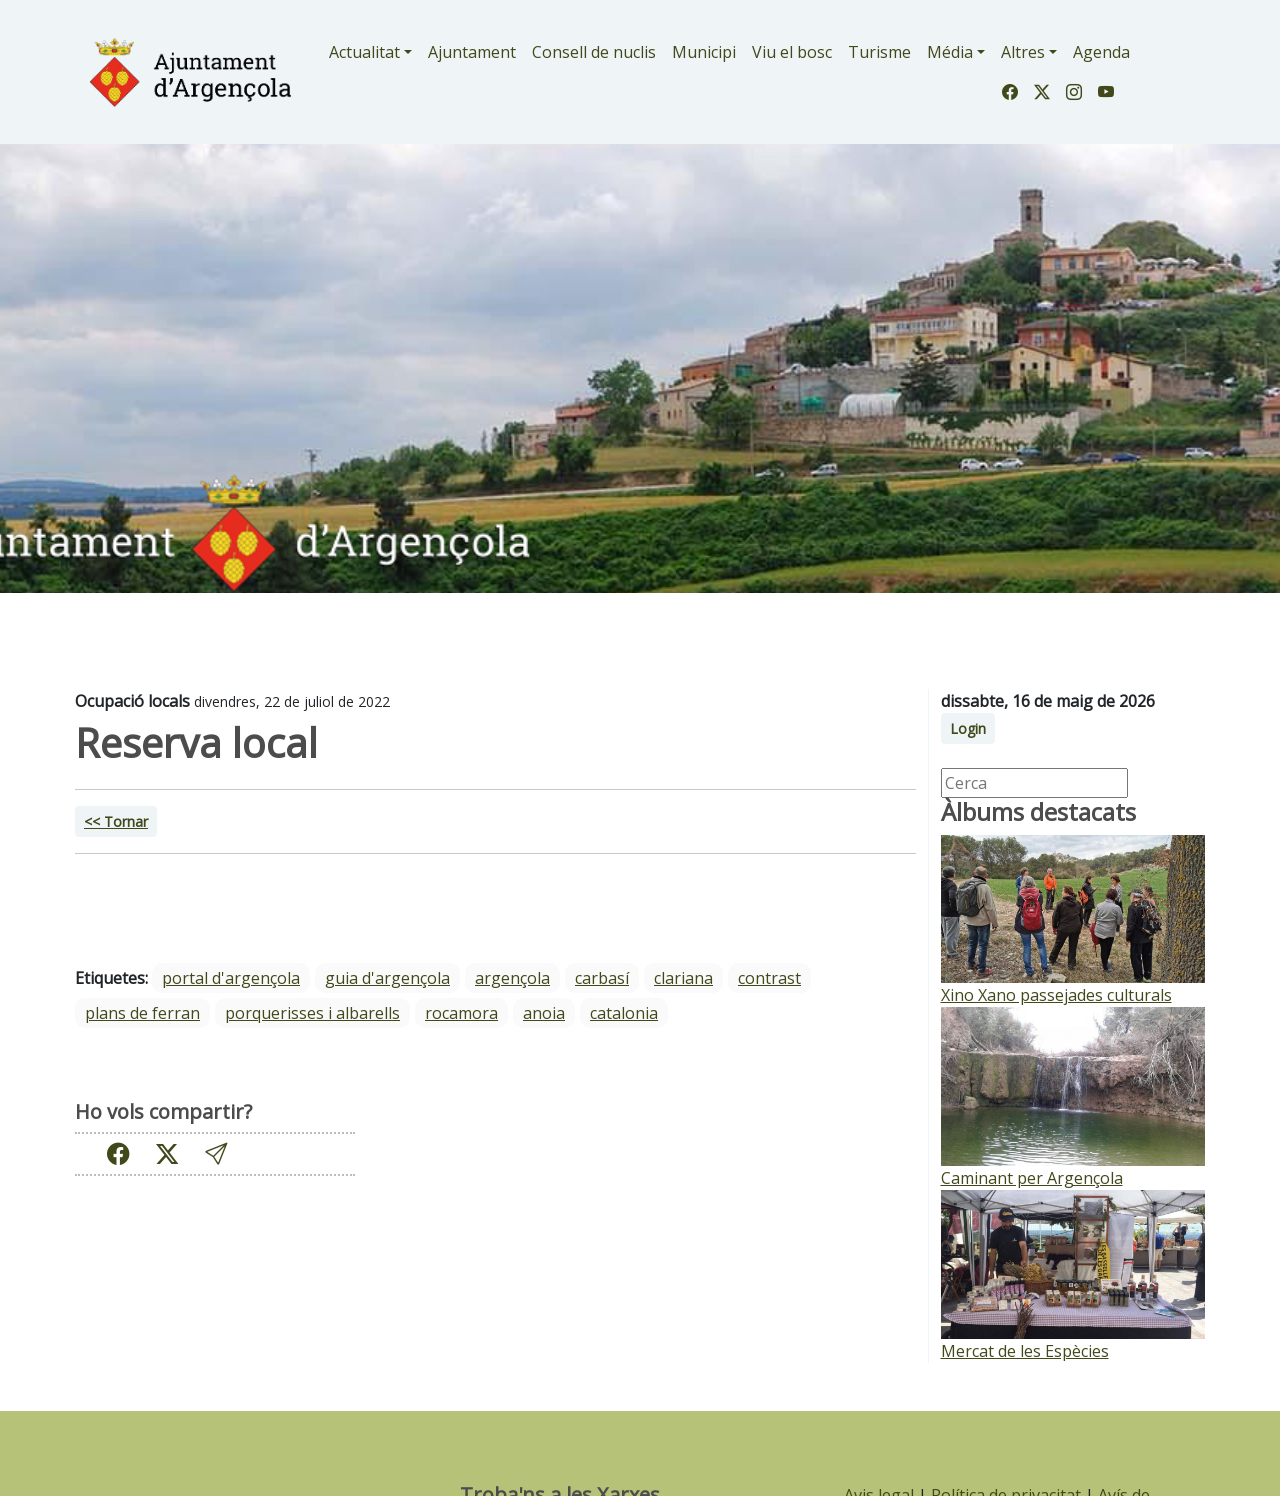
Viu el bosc (792, 52)
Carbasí (602, 978)
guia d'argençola (387, 978)
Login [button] (968, 728)
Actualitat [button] (364, 52)
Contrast (769, 978)
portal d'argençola (231, 978)
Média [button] (950, 52)
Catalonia (624, 1013)
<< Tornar (116, 821)
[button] (216, 1153)
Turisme (879, 52)
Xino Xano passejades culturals (1056, 995)
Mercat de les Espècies (1025, 1351)
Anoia (544, 1013)
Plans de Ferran (142, 1013)
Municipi (704, 52)
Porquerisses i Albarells (312, 1013)
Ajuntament (472, 52)
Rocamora (461, 1013)
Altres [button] (1023, 52)
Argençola (512, 978)
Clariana (683, 978)
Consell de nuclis (594, 52)
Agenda (1101, 52)
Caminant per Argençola (1032, 1178)
